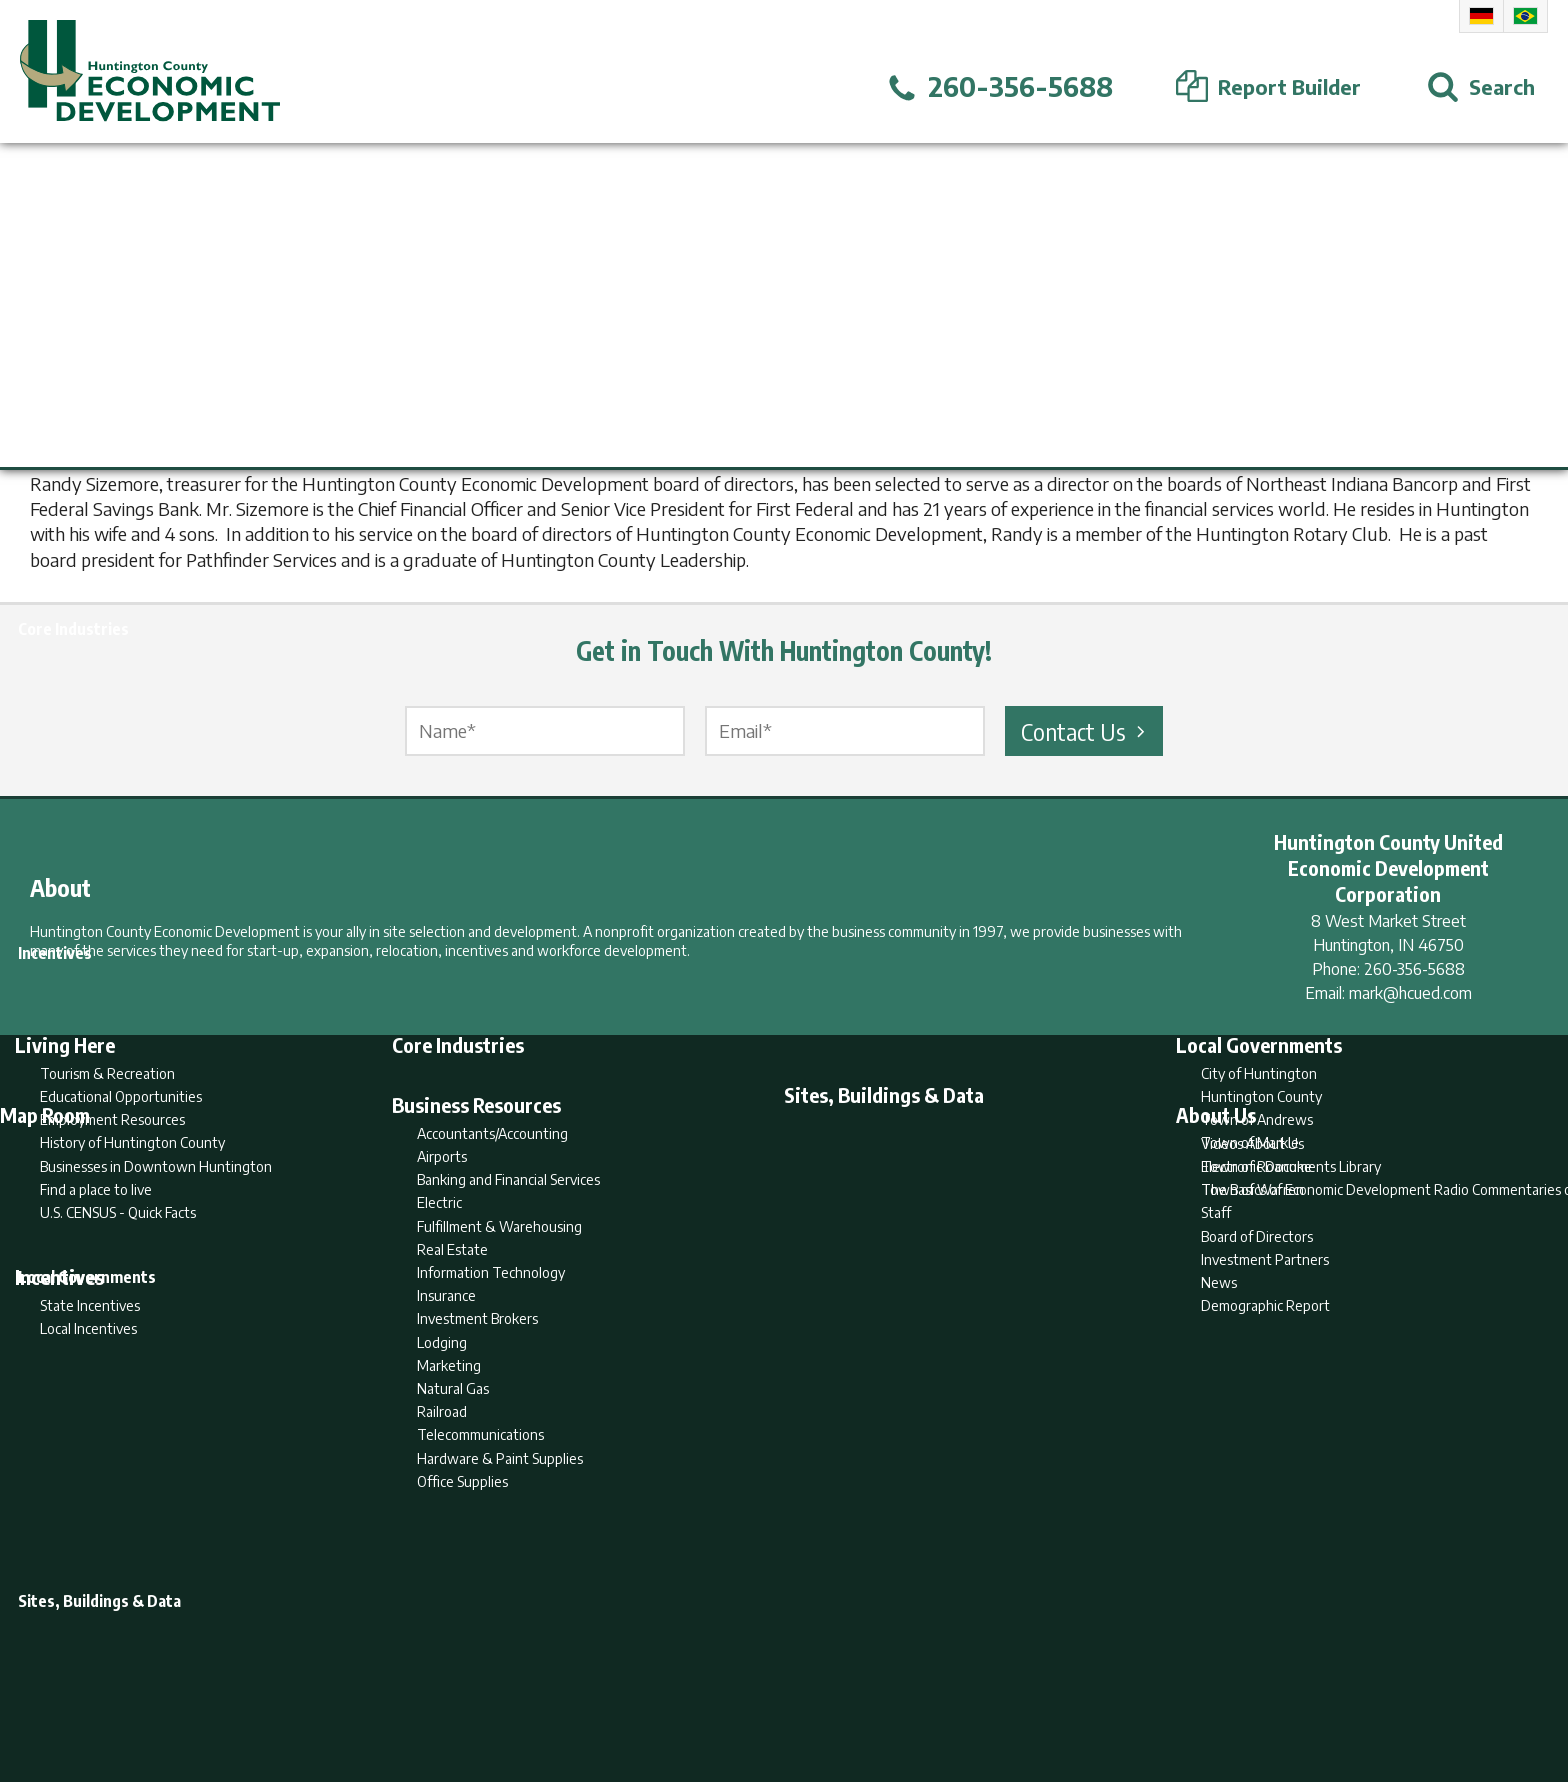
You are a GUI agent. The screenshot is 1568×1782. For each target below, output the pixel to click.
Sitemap (944, 1688)
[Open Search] (1481, 87)
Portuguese (1525, 16)
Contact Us (1086, 731)
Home (617, 1688)
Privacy (871, 1688)
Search (682, 1688)
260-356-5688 (1414, 969)
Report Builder (775, 1688)
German (1481, 16)
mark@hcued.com (1410, 993)
